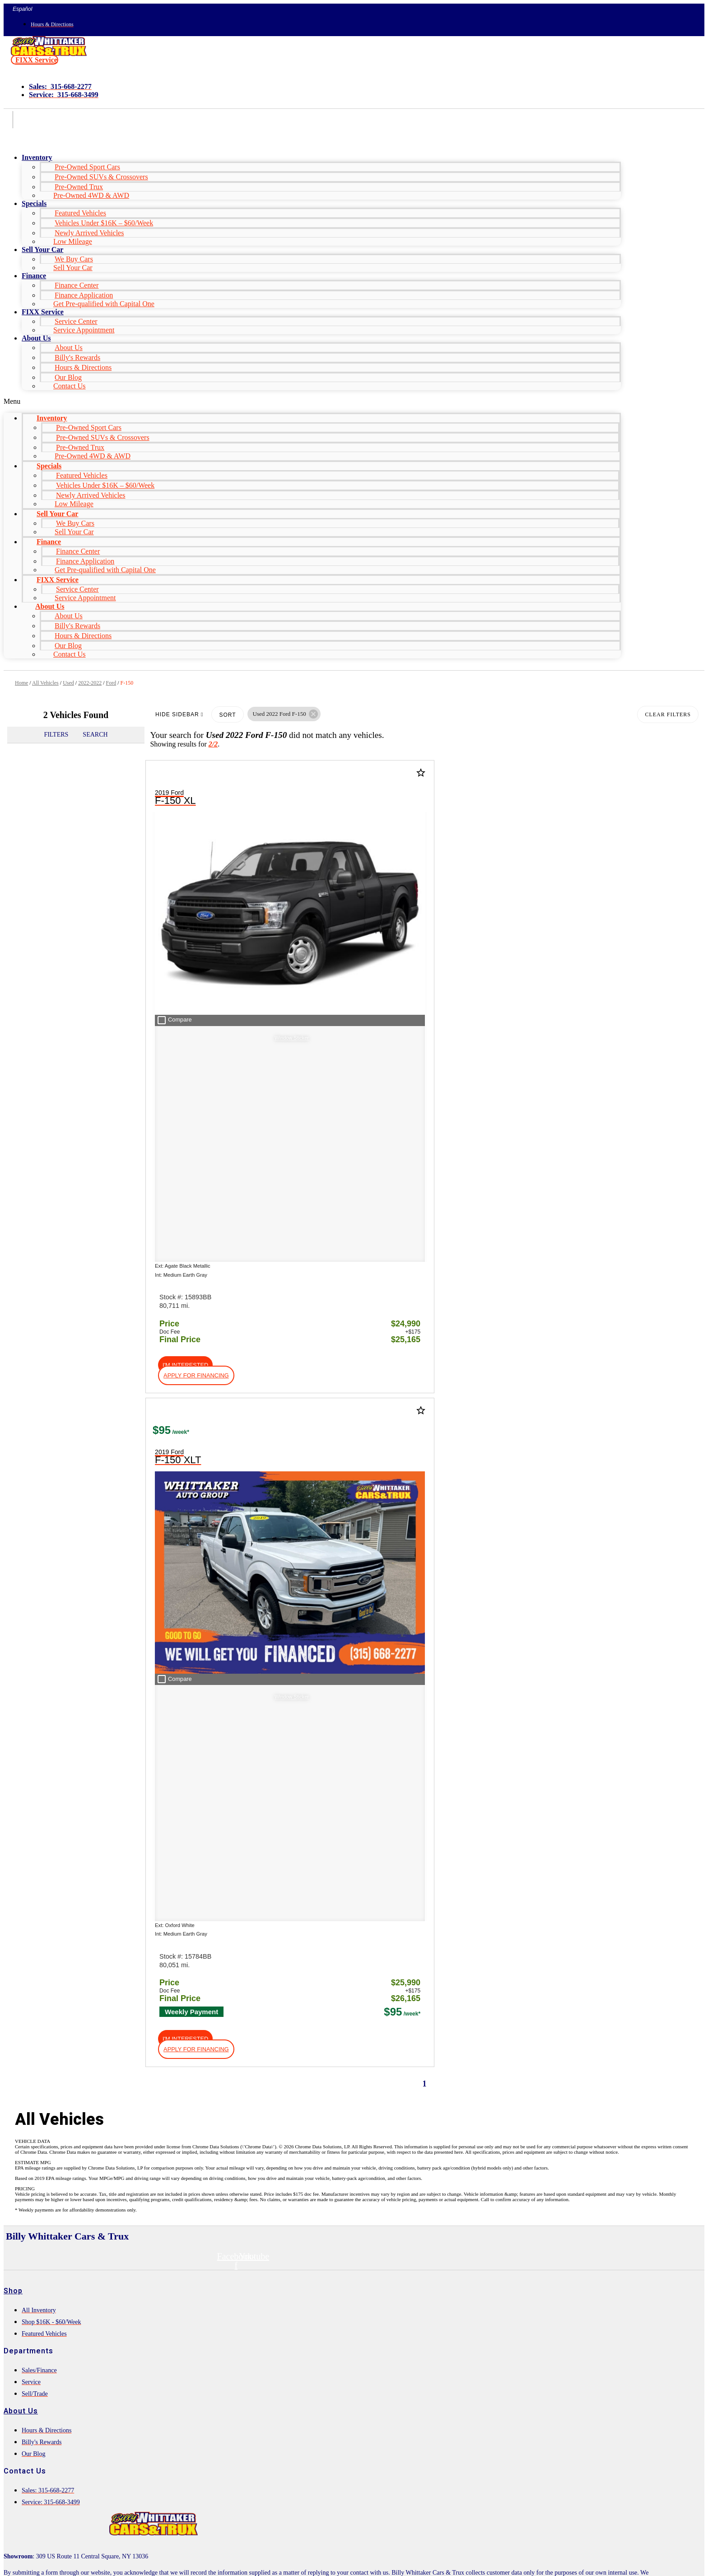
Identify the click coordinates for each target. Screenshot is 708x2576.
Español (22, 9)
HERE (171, 1793)
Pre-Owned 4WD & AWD (91, 195)
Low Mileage (72, 241)
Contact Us (69, 386)
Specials (34, 203)
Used (68, 683)
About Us (36, 338)
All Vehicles (45, 683)
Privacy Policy (166, 2521)
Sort (227, 715)
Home (21, 683)
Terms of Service (215, 2521)
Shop (13, 1483)
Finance (34, 276)
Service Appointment (84, 330)
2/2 (213, 744)
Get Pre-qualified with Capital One (103, 304)
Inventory (37, 157)
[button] (34, 60)
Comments (42, 2436)
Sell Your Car (73, 267)
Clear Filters (668, 714)
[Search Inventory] (85, 1954)
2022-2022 (90, 683)
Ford (111, 683)
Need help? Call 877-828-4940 (328, 2561)
